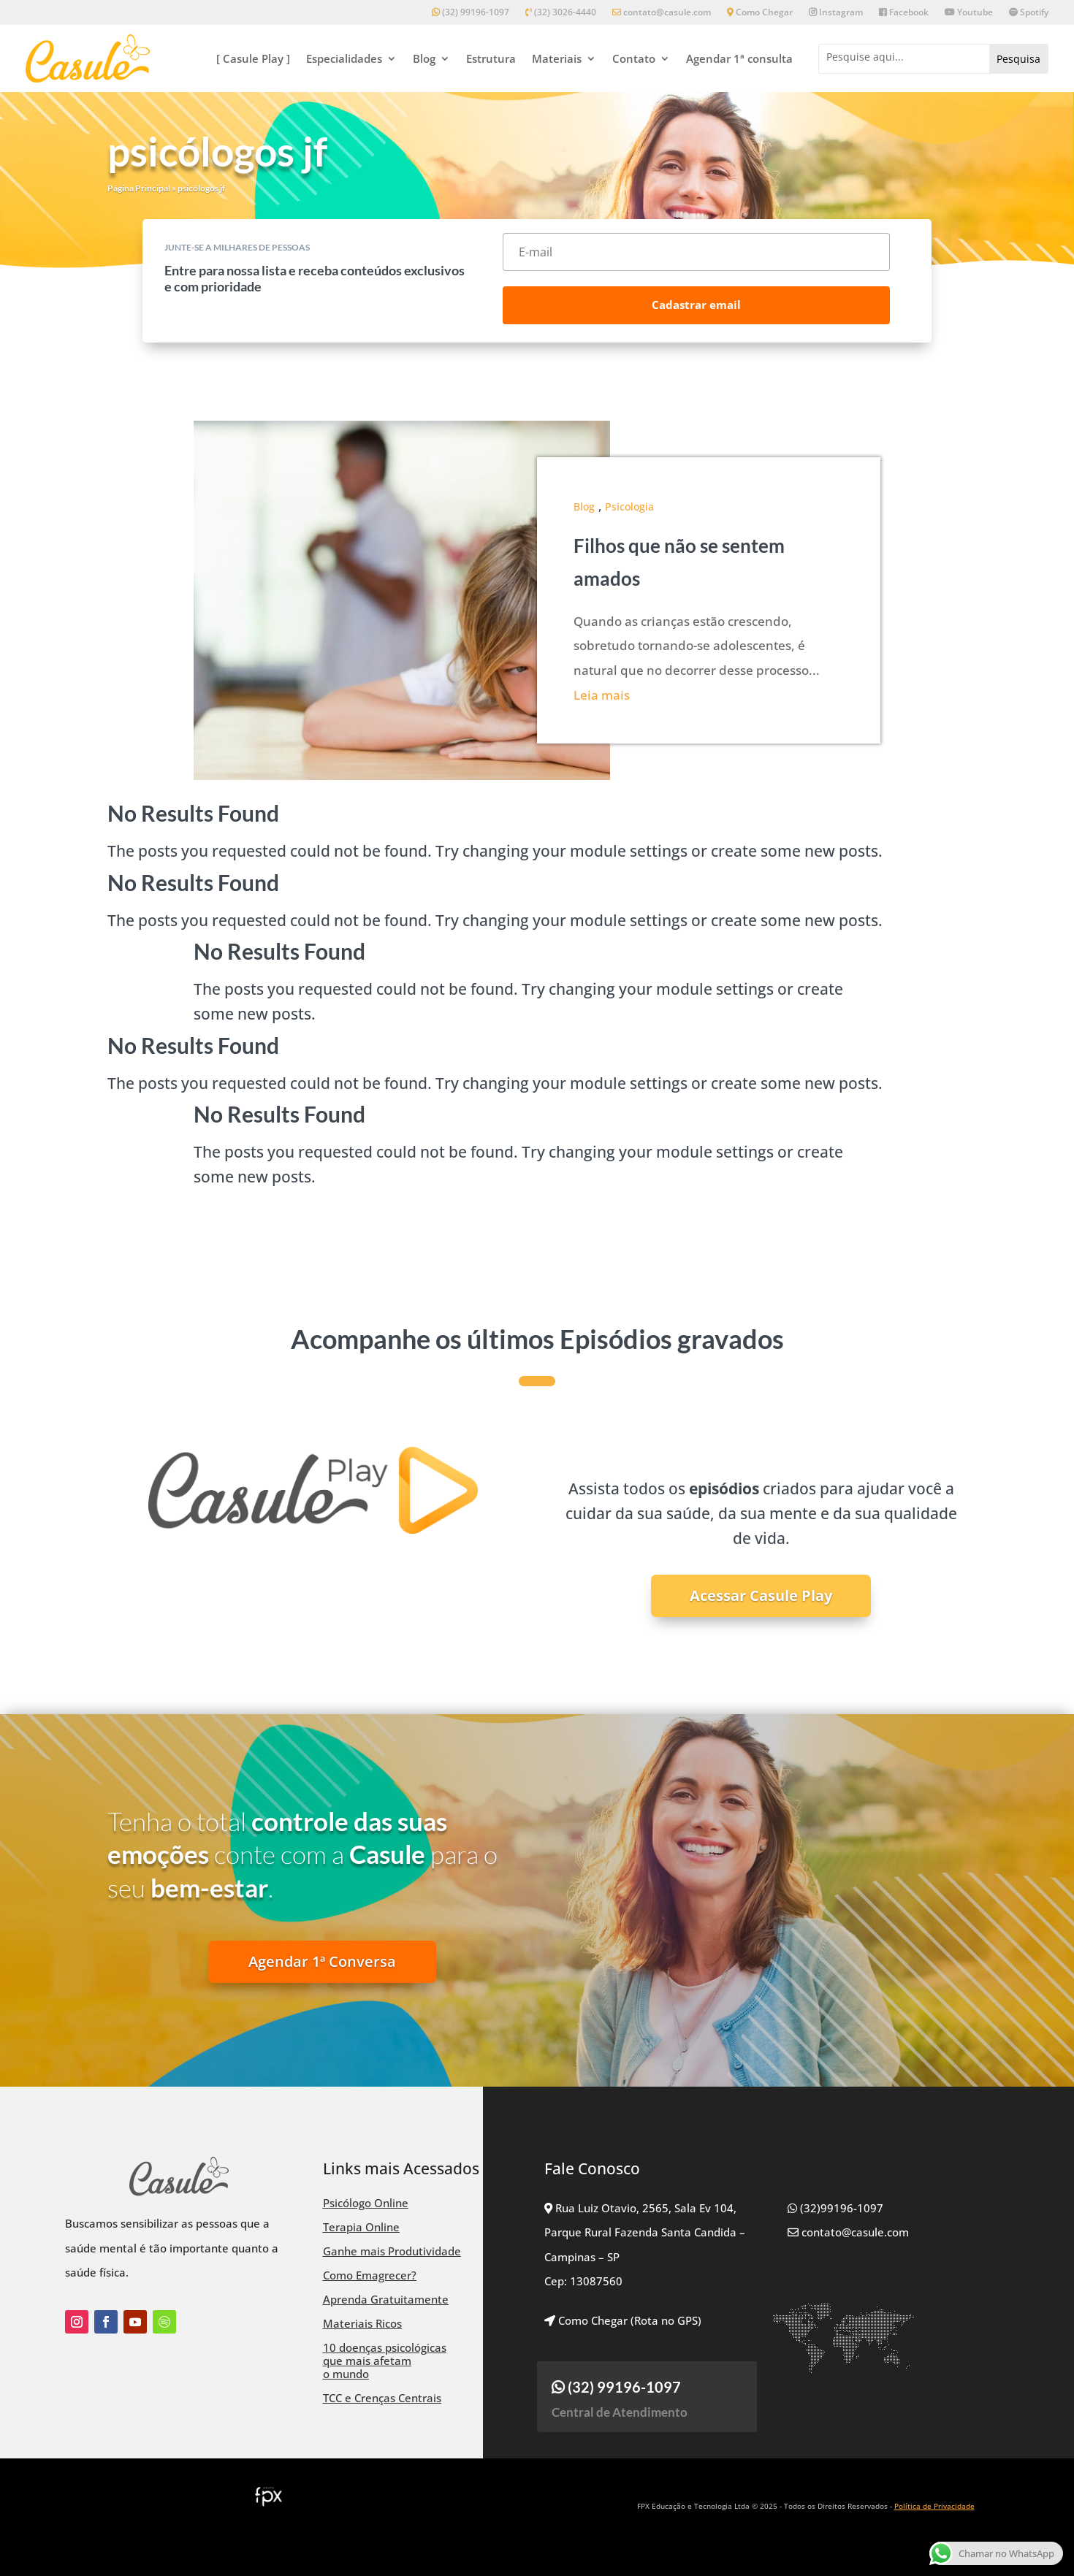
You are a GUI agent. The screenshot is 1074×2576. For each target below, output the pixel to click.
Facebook (904, 12)
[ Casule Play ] (253, 58)
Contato (633, 58)
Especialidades (344, 58)
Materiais (557, 58)
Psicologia (629, 506)
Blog (424, 58)
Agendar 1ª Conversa (322, 1961)
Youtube (969, 12)
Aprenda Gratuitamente (386, 2299)
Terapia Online (361, 2227)
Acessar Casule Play (761, 1595)
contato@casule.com (661, 12)
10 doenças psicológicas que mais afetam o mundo (384, 2360)
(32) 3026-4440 (560, 12)
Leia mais (602, 695)
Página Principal (138, 188)
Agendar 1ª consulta (739, 58)
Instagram (836, 12)
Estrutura (491, 58)
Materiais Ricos (362, 2323)
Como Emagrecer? (369, 2275)
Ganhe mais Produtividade (392, 2251)
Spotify (1028, 12)
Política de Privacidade (934, 2506)
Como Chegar (760, 12)
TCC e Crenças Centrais (382, 2397)
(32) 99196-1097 (470, 12)
